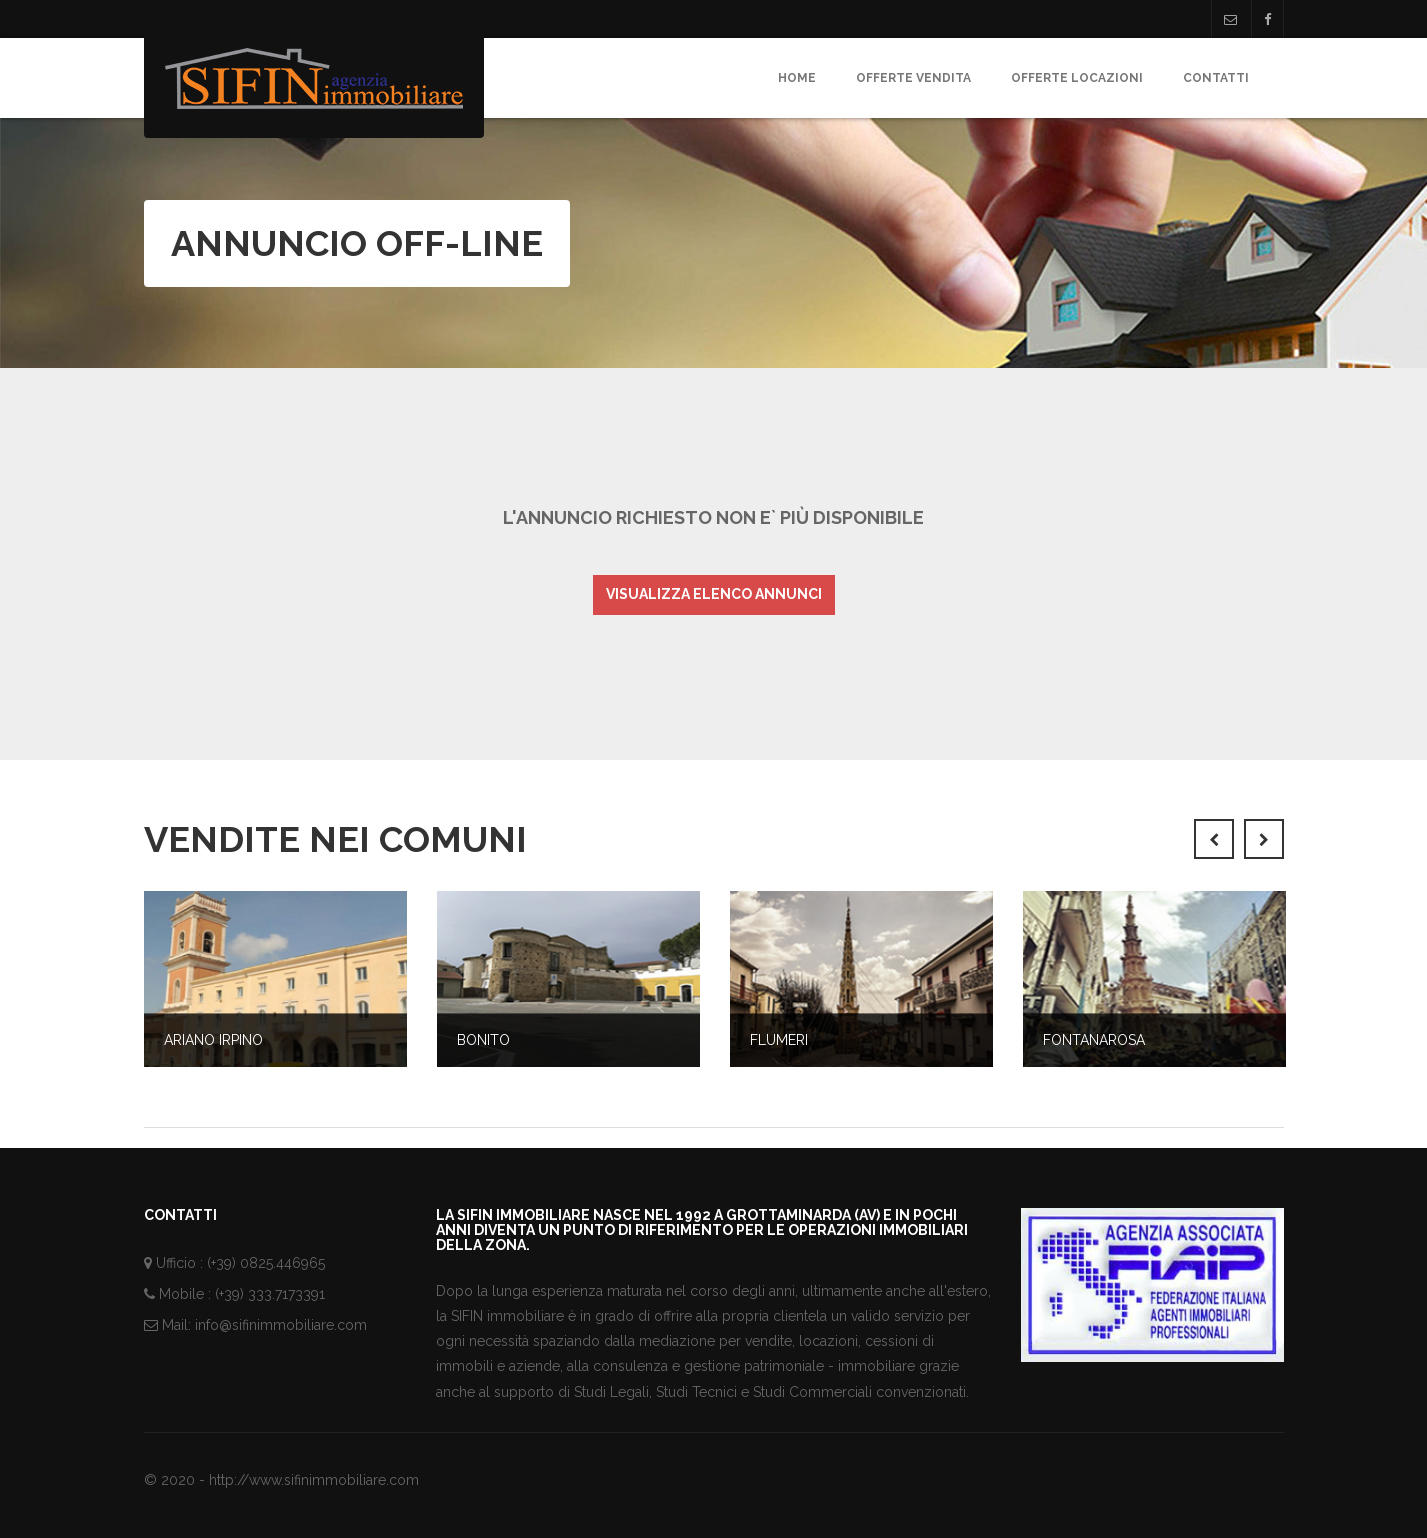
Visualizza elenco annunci (714, 594)
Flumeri (779, 1040)
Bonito (483, 1040)
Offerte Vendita (913, 78)
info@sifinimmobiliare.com (281, 1325)
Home (797, 78)
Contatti (1216, 78)
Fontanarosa (1094, 1040)
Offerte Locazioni (1077, 78)
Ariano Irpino (213, 1040)
